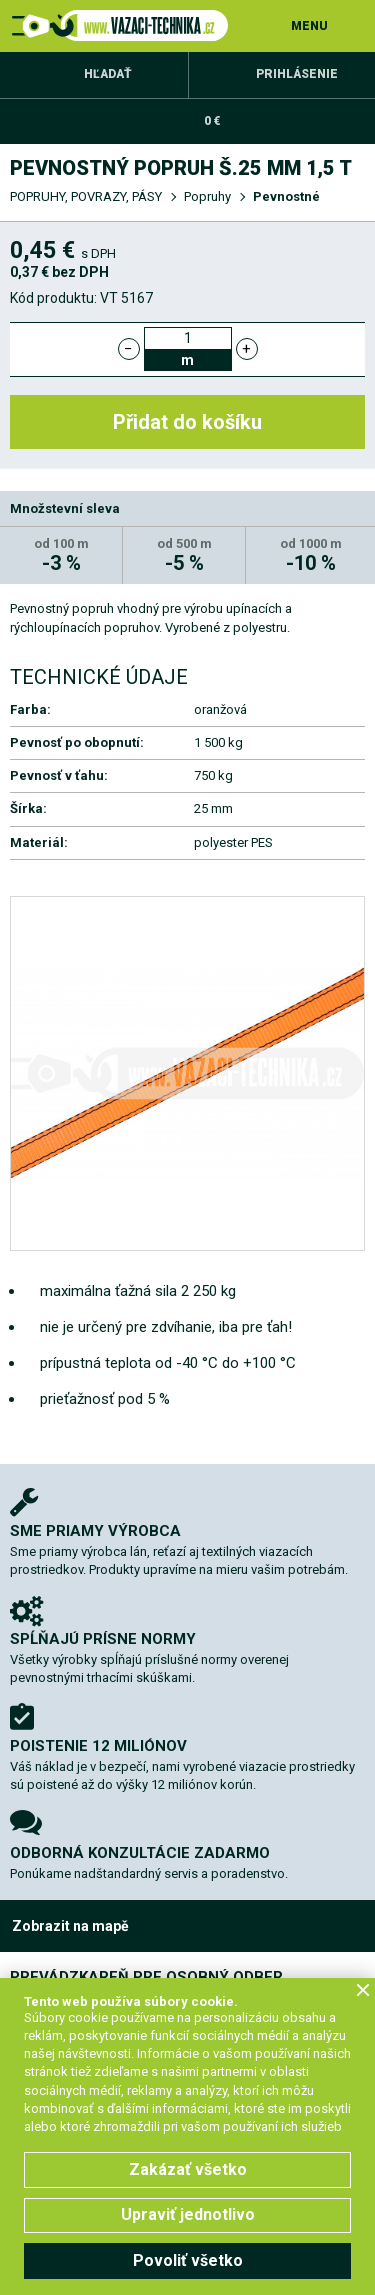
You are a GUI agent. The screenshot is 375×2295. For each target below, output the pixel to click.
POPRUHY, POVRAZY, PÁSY (86, 196)
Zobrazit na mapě (70, 1926)
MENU (309, 26)
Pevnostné (286, 196)
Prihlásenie (297, 74)
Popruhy (207, 196)
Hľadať (108, 74)
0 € (212, 121)
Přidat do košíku (187, 422)
